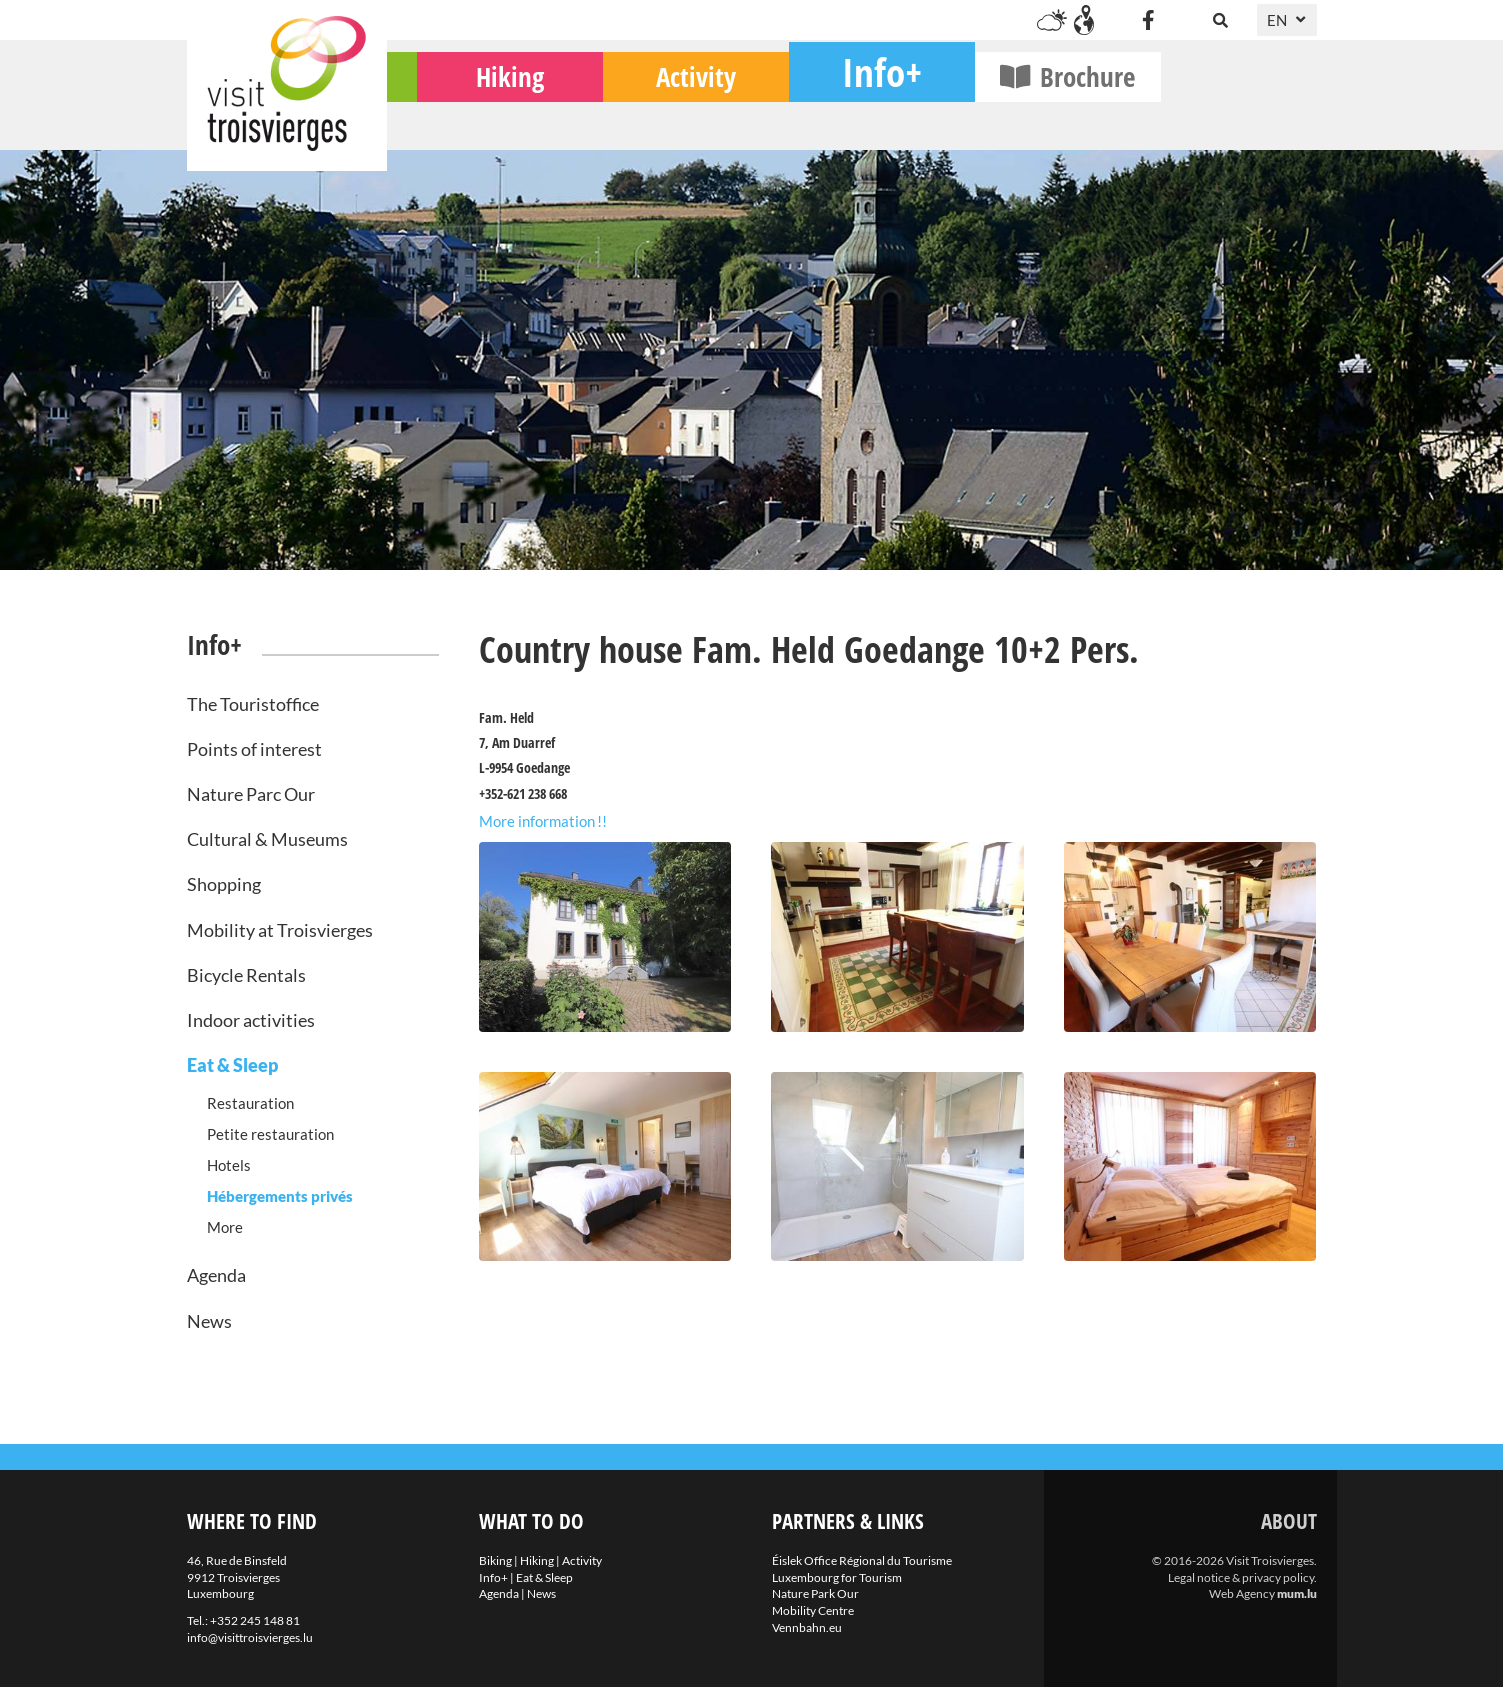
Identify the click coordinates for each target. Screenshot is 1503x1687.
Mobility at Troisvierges (280, 930)
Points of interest (254, 749)
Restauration (250, 1103)
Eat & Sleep (232, 1065)
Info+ (1038, 115)
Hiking (666, 120)
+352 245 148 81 (255, 1620)
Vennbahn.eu (807, 1627)
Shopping (224, 884)
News (209, 1321)
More (225, 1227)
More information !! (543, 821)
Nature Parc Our (251, 794)
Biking (479, 120)
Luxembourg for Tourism (837, 1577)
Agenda (216, 1275)
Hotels (229, 1165)
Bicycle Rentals (246, 975)
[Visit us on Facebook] (1149, 20)
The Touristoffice (253, 704)
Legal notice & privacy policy (1241, 1577)
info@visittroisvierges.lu (250, 1637)
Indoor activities (251, 1020)
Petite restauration (270, 1134)
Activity (852, 120)
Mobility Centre (813, 1610)
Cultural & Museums (267, 839)
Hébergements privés (280, 1196)
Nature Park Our (815, 1593)
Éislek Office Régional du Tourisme (862, 1560)
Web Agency (1242, 1593)
